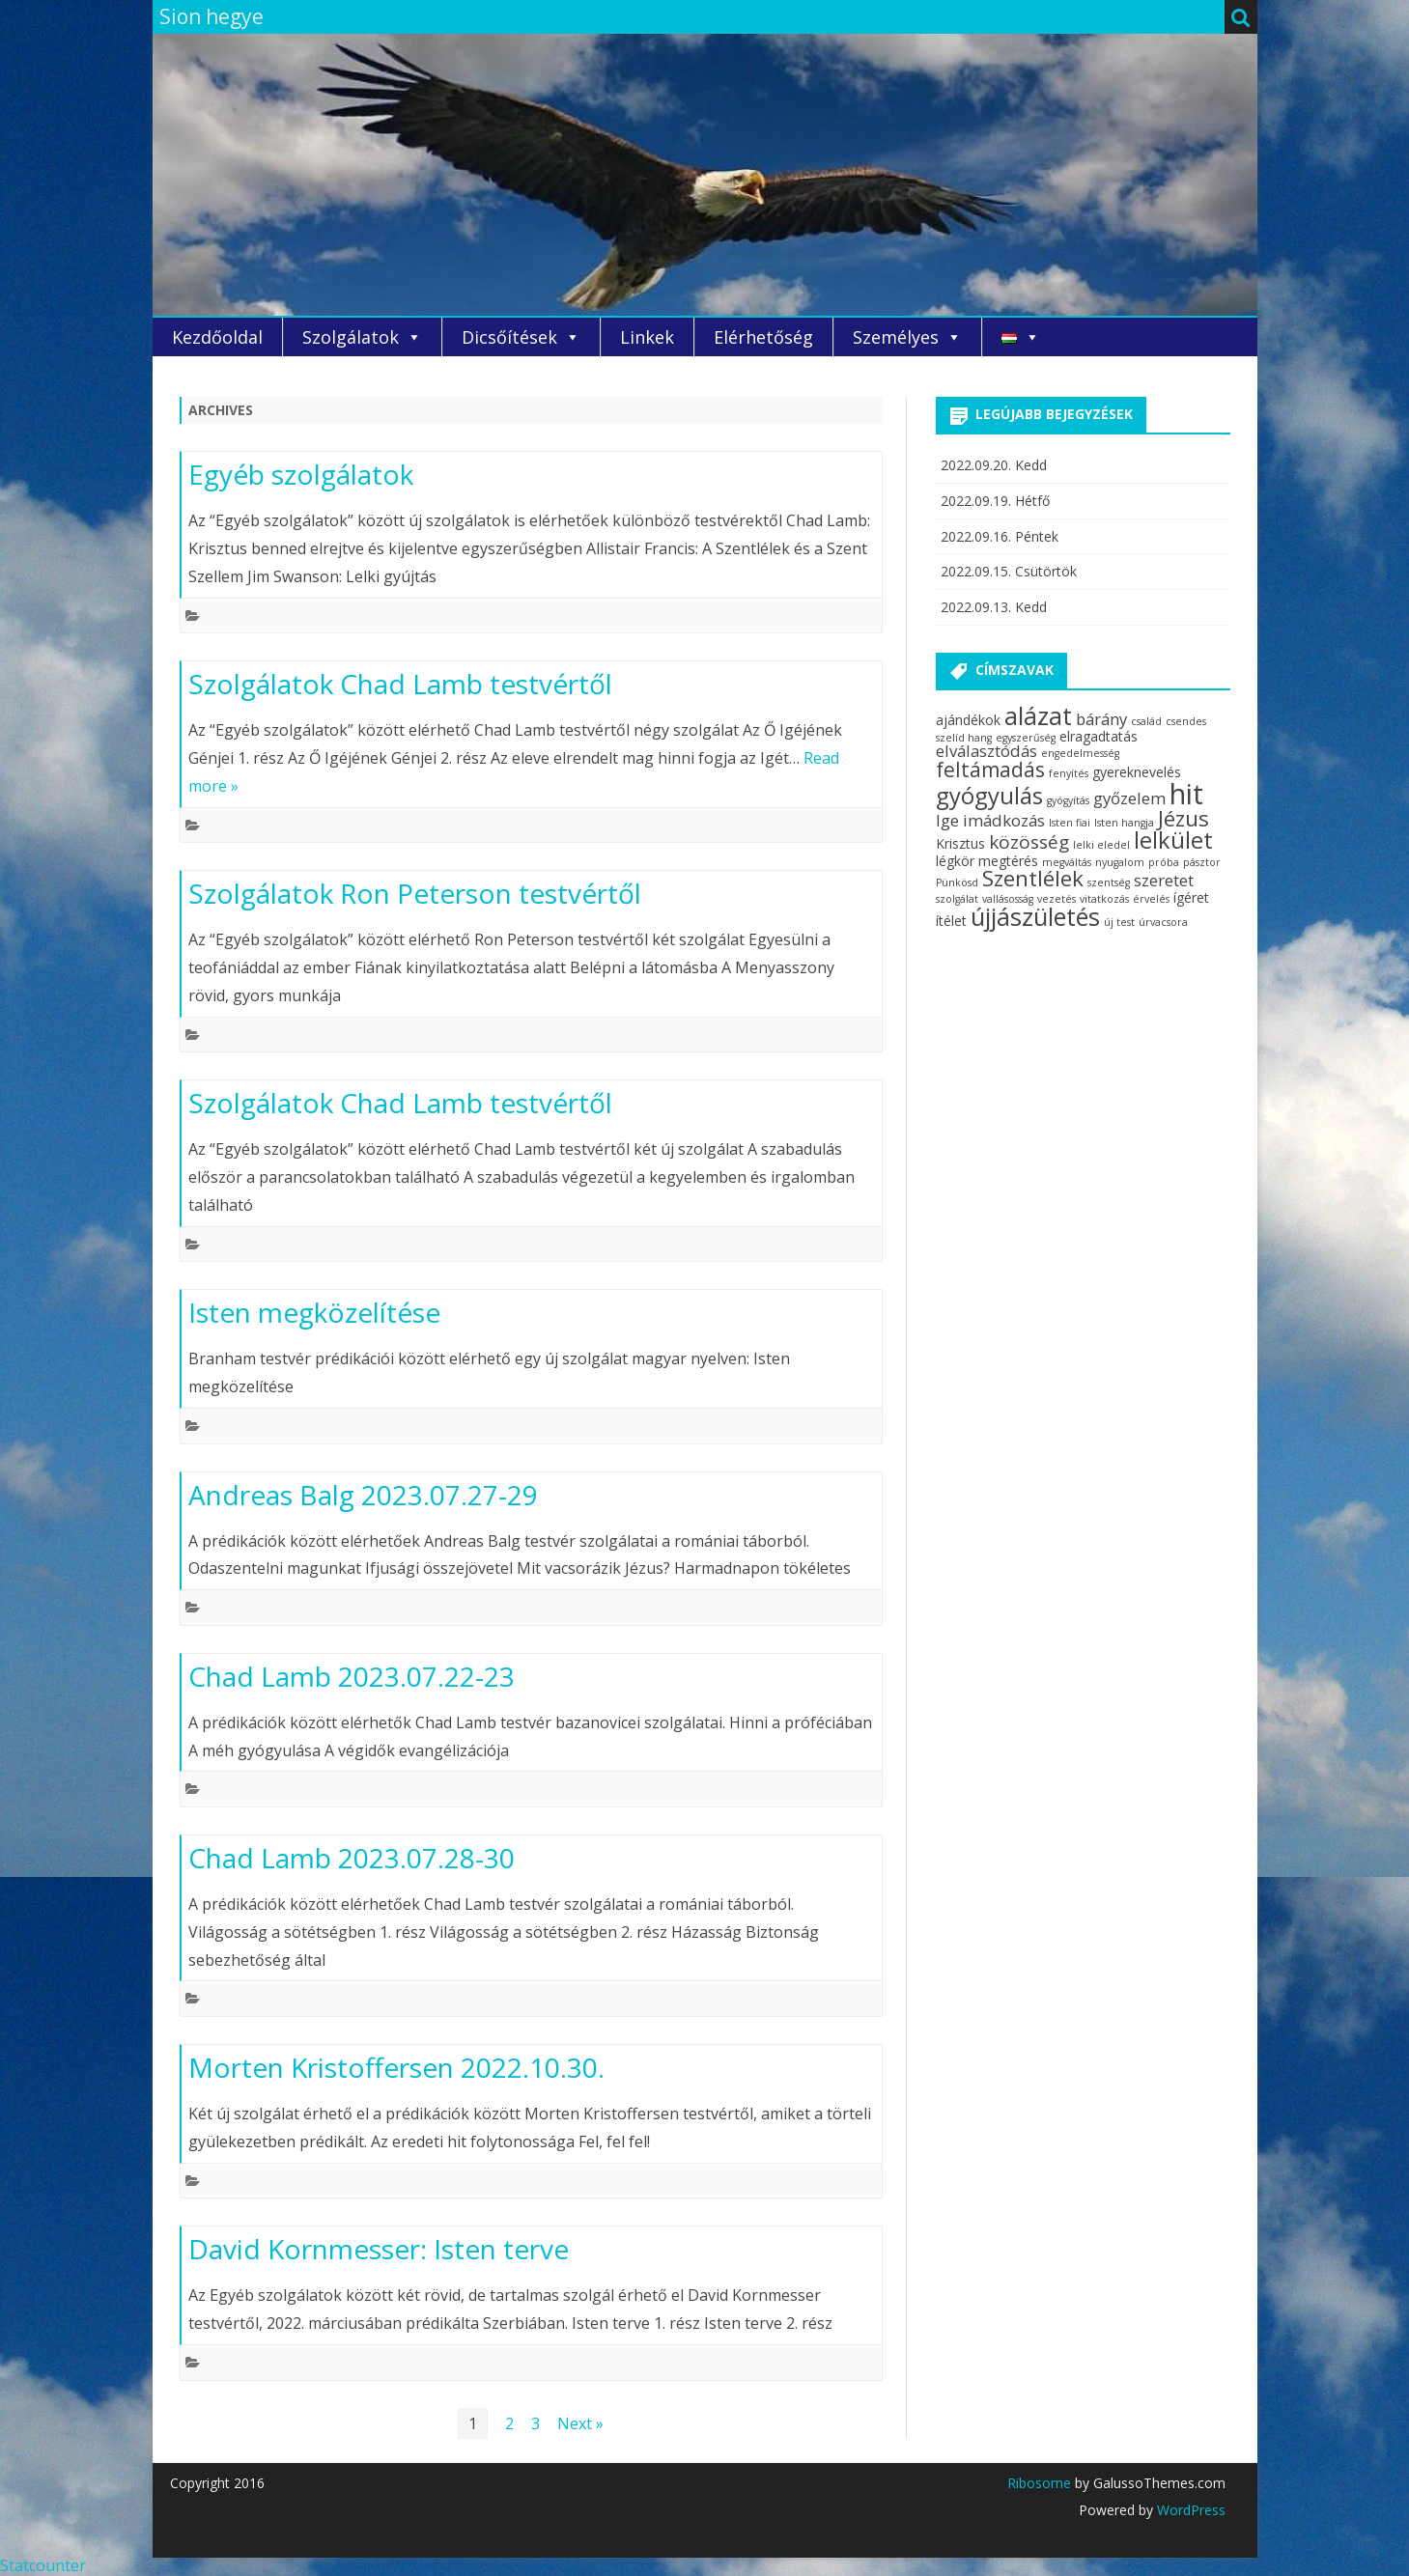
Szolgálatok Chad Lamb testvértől (400, 683)
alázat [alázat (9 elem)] (1038, 715)
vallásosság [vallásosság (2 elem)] (1007, 899)
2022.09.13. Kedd (994, 607)
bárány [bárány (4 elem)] (1101, 719)
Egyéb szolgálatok (300, 474)
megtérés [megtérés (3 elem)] (1008, 861)
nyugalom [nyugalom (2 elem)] (1119, 862)
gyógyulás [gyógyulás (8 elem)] (989, 795)
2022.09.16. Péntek (999, 536)
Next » (580, 2423)
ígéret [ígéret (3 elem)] (1191, 897)
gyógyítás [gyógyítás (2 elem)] (1068, 800)
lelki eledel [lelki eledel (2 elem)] (1101, 845)
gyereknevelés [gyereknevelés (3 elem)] (1136, 772)
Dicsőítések (509, 337)
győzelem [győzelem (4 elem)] (1129, 798)
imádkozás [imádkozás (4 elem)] (1004, 820)
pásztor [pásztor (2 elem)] (1202, 862)
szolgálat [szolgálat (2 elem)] (957, 899)
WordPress (1189, 2510)
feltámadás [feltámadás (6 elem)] (990, 769)
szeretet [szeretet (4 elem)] (1164, 880)
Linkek (647, 337)
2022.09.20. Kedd (994, 465)
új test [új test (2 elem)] (1119, 922)
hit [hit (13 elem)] (1186, 793)
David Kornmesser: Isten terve (378, 2248)
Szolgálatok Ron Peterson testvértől (414, 893)
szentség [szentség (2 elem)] (1108, 882)
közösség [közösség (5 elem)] (1029, 841)
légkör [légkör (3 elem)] (955, 861)
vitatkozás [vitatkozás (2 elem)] (1104, 899)
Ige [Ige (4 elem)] (947, 820)
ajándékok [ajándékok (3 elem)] (968, 720)
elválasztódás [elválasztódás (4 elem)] (986, 751)
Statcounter (43, 2565)
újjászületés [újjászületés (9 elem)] (1035, 916)
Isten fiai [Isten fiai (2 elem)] (1069, 822)
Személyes (896, 337)
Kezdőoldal (217, 337)
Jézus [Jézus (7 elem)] (1183, 818)
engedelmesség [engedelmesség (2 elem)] (1080, 753)
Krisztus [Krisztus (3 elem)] (960, 843)
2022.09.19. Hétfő (995, 500)
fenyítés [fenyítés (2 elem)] (1068, 773)
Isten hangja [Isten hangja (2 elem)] (1124, 822)
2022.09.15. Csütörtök (1009, 571)
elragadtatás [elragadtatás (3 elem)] (1098, 736)
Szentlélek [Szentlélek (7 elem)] (1033, 878)
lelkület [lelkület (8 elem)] (1173, 840)
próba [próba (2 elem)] (1163, 862)
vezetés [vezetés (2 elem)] (1056, 899)
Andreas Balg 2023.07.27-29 (363, 1494)
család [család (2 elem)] (1146, 721)
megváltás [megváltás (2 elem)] (1066, 862)
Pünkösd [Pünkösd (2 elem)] (957, 882)
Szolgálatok (350, 337)
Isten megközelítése (314, 1312)
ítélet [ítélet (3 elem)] (951, 920)
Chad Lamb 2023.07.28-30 (351, 1857)
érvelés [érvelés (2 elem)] (1151, 899)
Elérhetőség (763, 337)
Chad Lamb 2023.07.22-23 (351, 1676)
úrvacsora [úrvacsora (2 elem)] (1163, 922)
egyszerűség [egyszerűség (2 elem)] (1026, 737)
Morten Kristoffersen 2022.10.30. (396, 2067)
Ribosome (1039, 2483)
